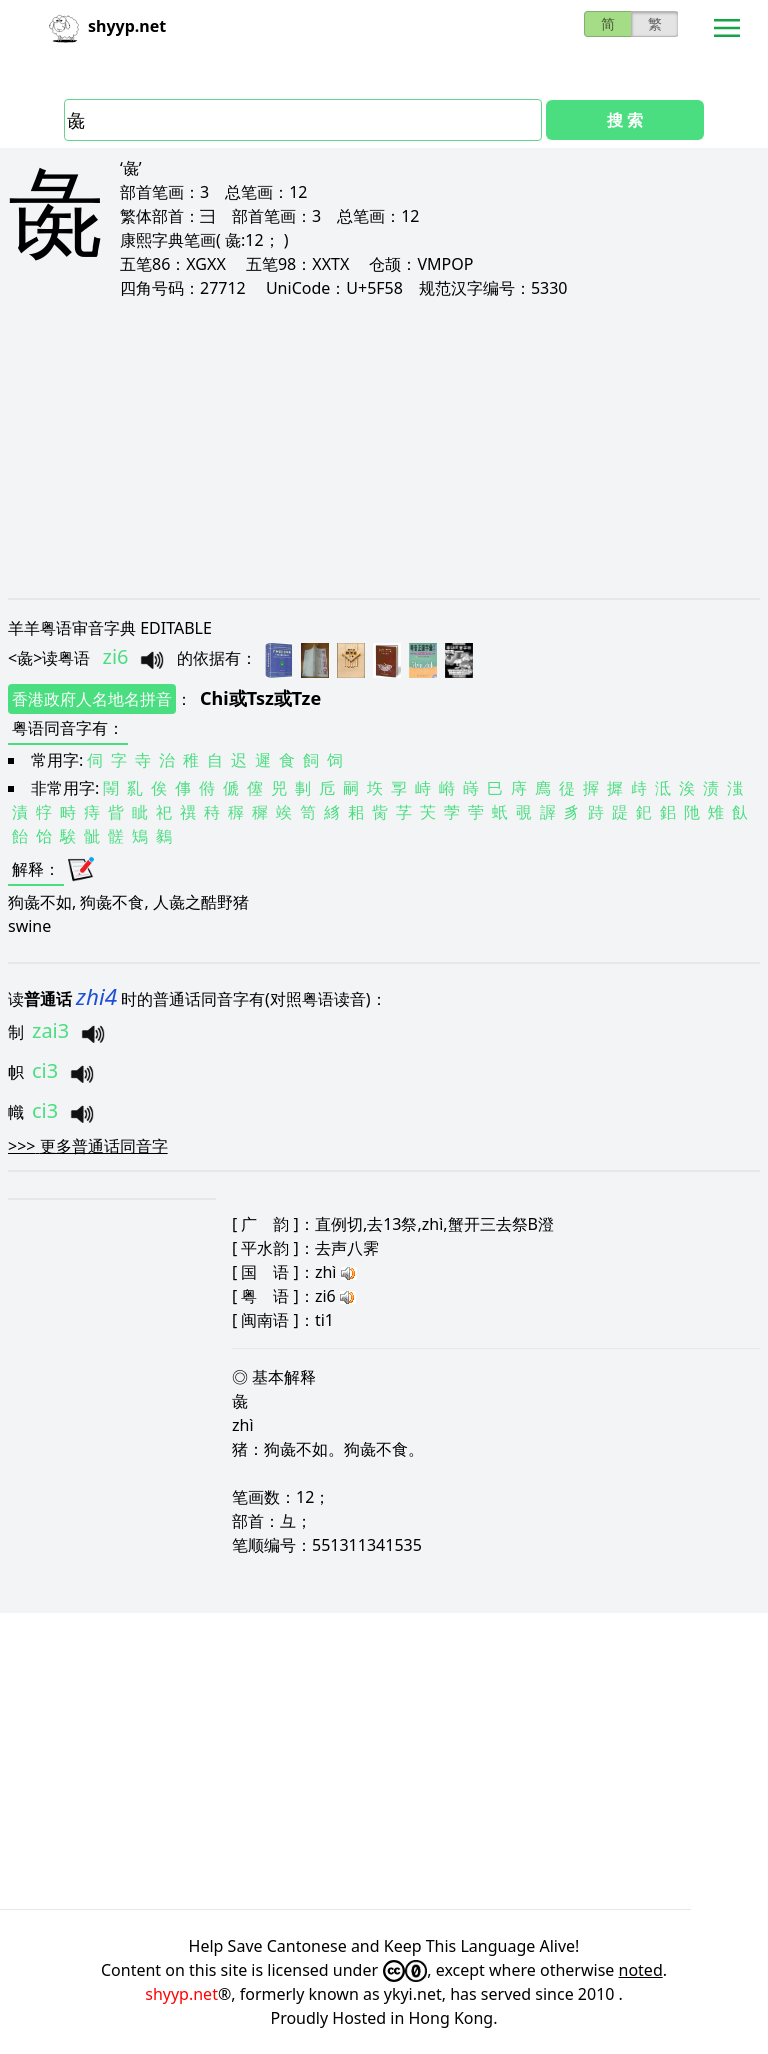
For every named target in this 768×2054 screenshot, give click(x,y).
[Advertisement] (384, 448)
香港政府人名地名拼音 (92, 699)
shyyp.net (181, 1994)
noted (641, 1970)
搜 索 (625, 120)
